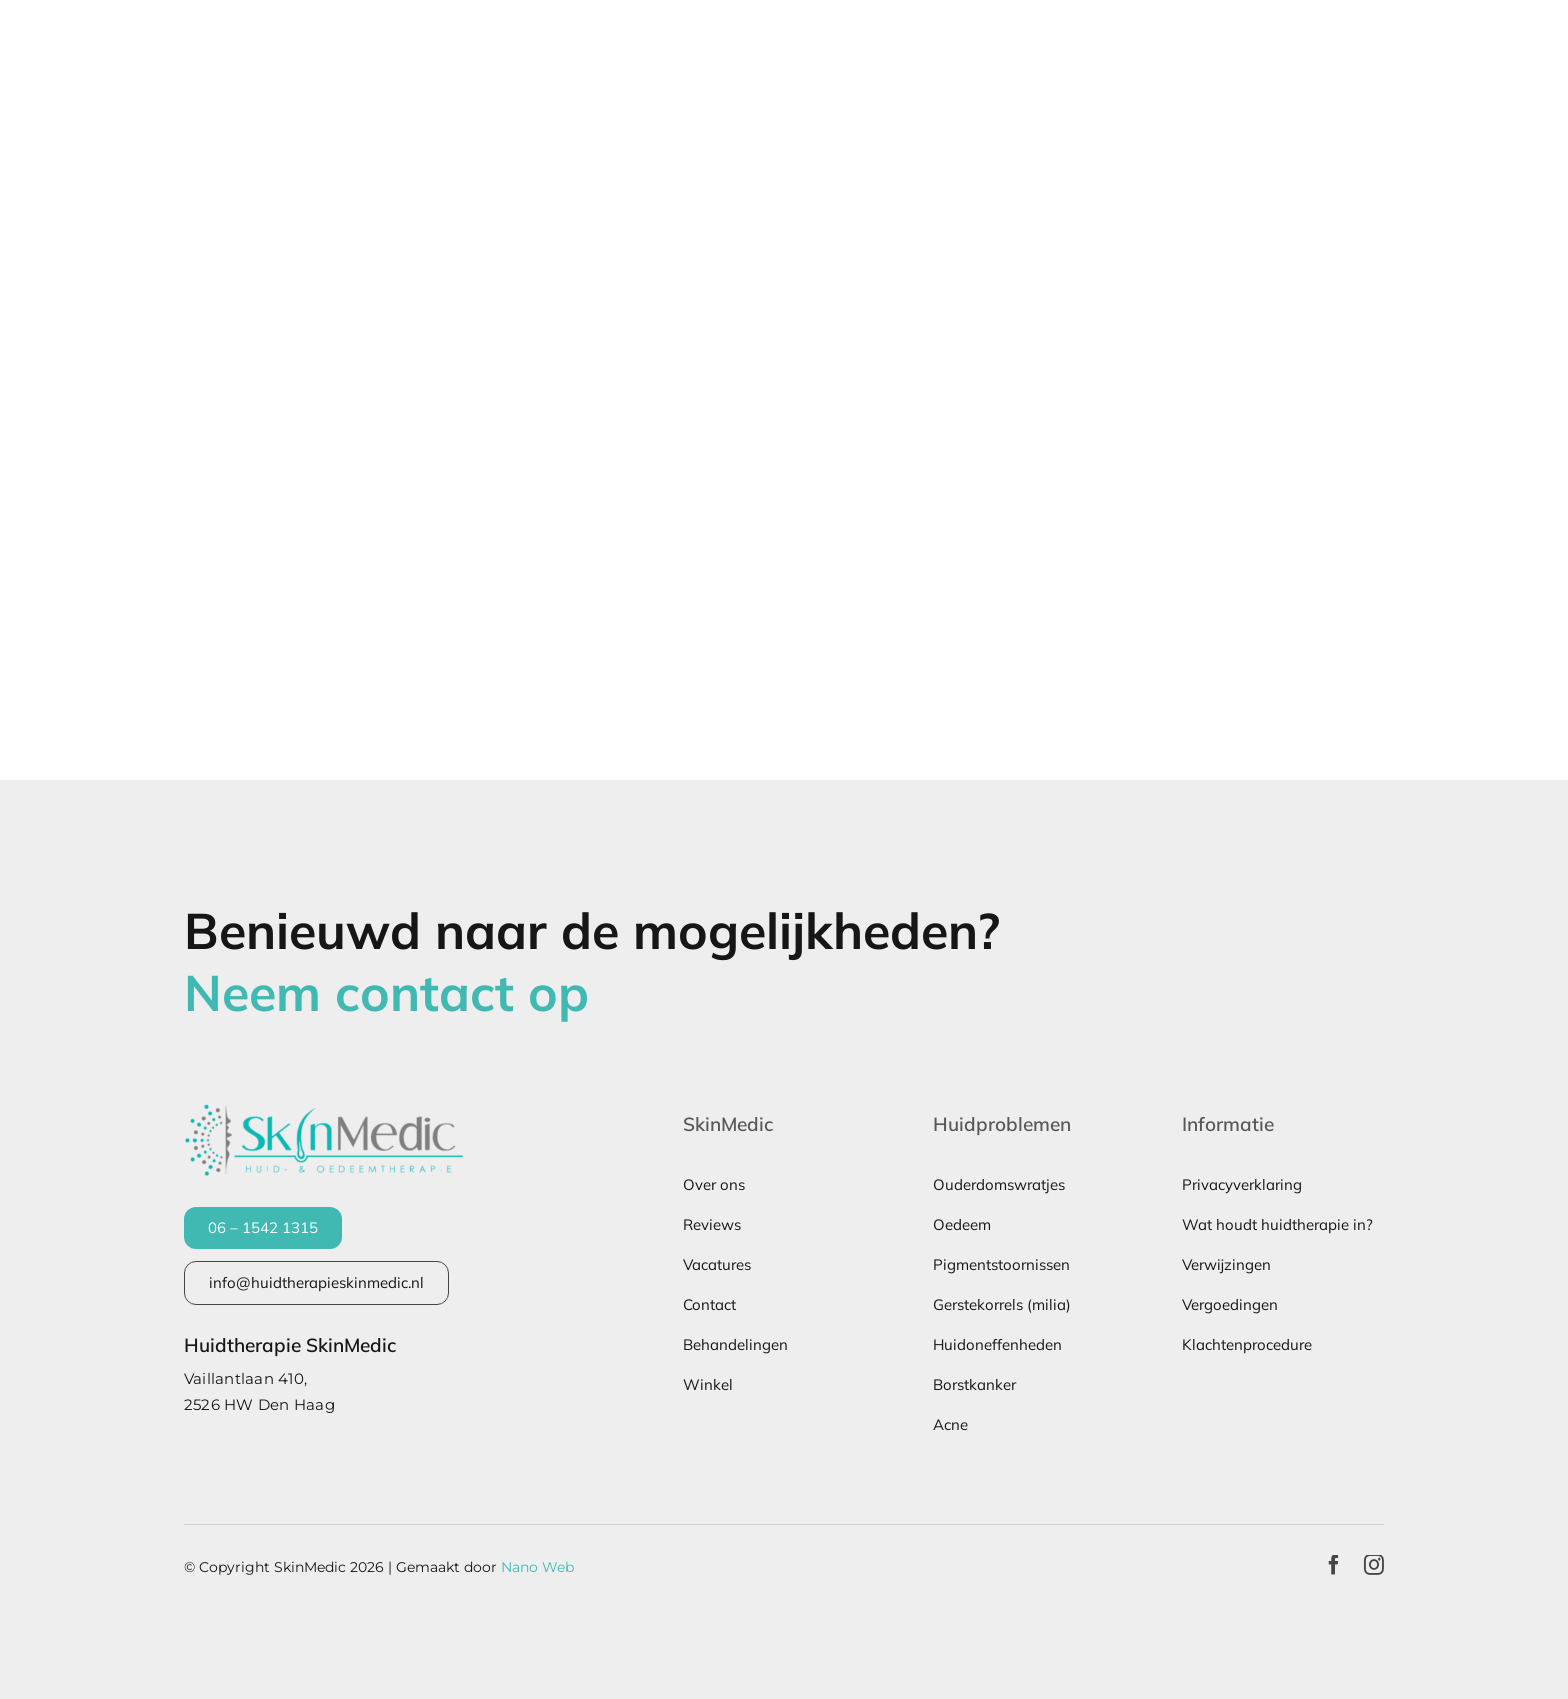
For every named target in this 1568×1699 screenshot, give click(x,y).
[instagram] (1374, 1565)
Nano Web (537, 1567)
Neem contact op (386, 992)
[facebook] (1334, 1565)
